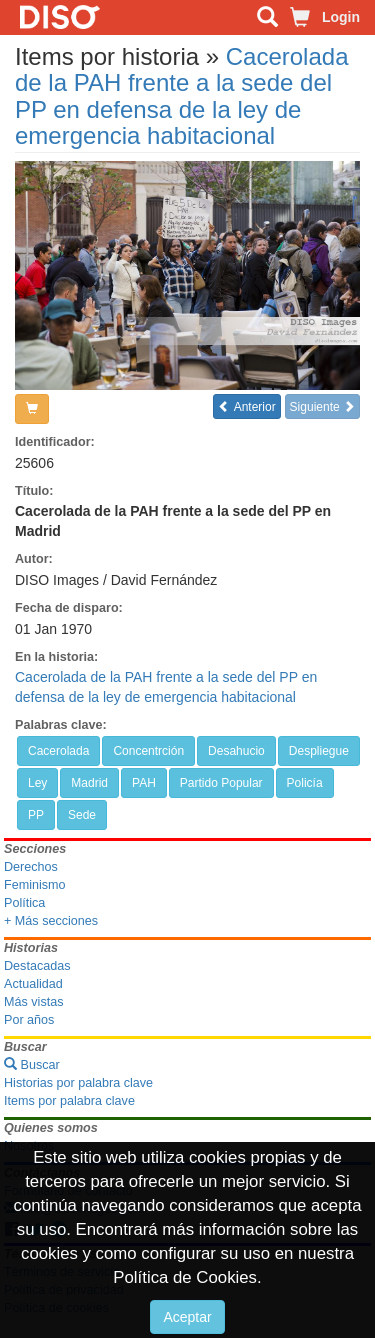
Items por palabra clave (69, 1101)
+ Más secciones (51, 921)
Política (24, 903)
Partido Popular (221, 783)
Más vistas (33, 1002)
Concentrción (148, 751)
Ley (37, 783)
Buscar (32, 1065)
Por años (29, 1020)
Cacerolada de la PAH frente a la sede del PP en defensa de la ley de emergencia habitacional (182, 96)
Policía (305, 783)
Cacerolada (58, 751)
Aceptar (187, 1317)
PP (36, 815)
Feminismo (35, 885)
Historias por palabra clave (78, 1083)
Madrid (89, 783)
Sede (82, 815)
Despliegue (319, 751)
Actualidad (33, 984)
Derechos (31, 867)
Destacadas (37, 966)
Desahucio (236, 751)
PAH (144, 783)
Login (341, 17)
